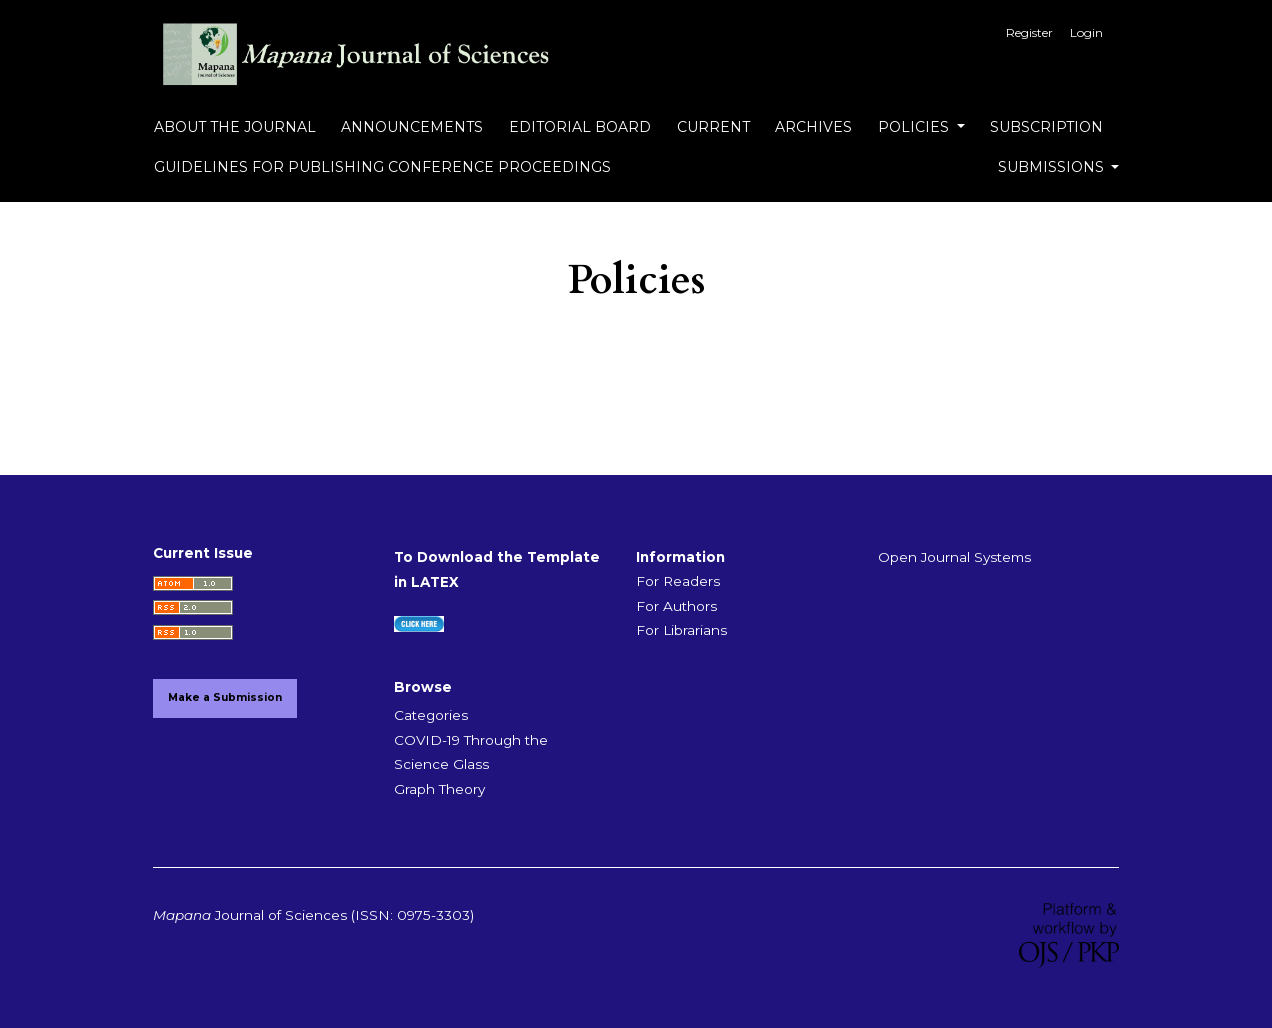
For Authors (676, 606)
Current (713, 127)
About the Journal (235, 127)
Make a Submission (225, 697)
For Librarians (681, 630)
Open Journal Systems (954, 557)
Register (1029, 32)
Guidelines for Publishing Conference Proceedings (382, 167)
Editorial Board (580, 127)
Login (1086, 32)
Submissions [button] (1053, 167)
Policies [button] (915, 127)
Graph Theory (439, 789)
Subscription (1046, 127)
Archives (813, 127)
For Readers (678, 581)
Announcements (412, 127)
